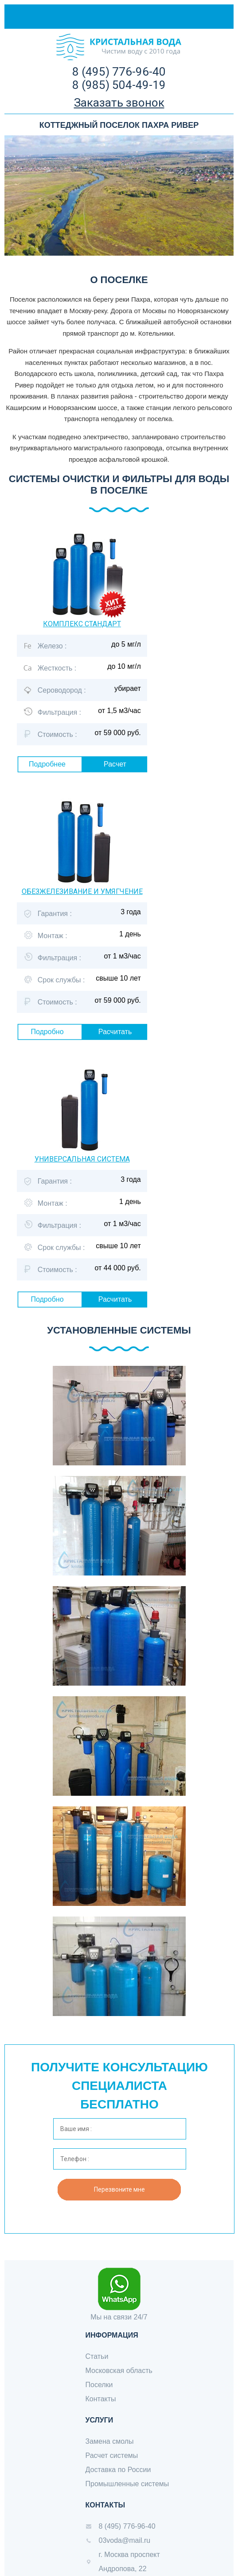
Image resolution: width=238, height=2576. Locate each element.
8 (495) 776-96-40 (119, 71)
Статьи (97, 2356)
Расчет (115, 764)
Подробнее (47, 764)
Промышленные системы (127, 2484)
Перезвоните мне (119, 2189)
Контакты (101, 2399)
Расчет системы (112, 2455)
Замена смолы (110, 2441)
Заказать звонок (119, 102)
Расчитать (115, 1031)
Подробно (47, 1031)
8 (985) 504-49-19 (119, 85)
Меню (212, 17)
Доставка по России (118, 2469)
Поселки (99, 2384)
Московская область (119, 2370)
